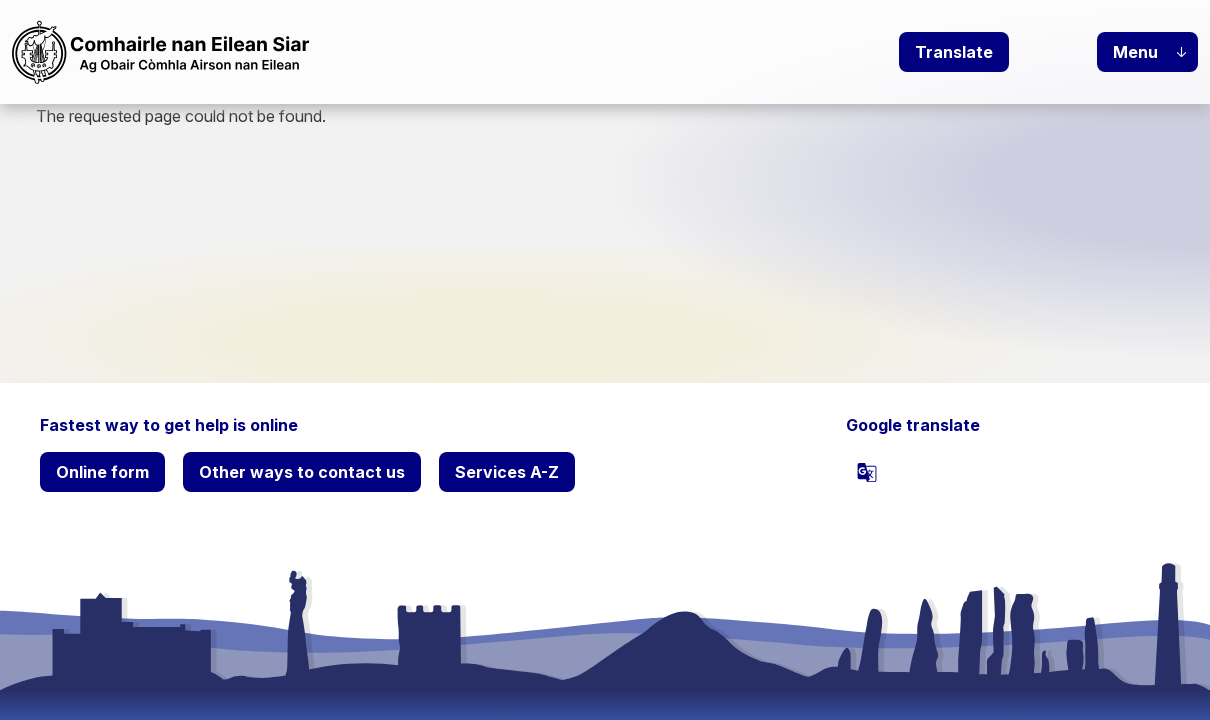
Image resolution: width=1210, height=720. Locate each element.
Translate (954, 52)
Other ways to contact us (302, 472)
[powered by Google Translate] (867, 472)
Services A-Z (507, 472)
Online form (102, 472)
